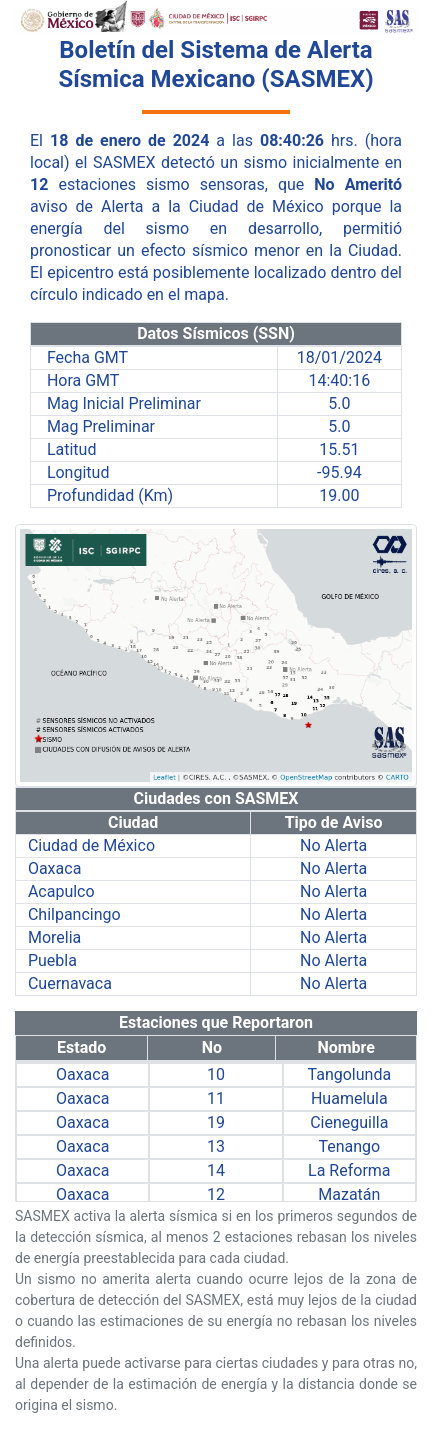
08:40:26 (292, 140)
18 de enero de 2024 (129, 140)
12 (39, 184)
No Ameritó (358, 184)
